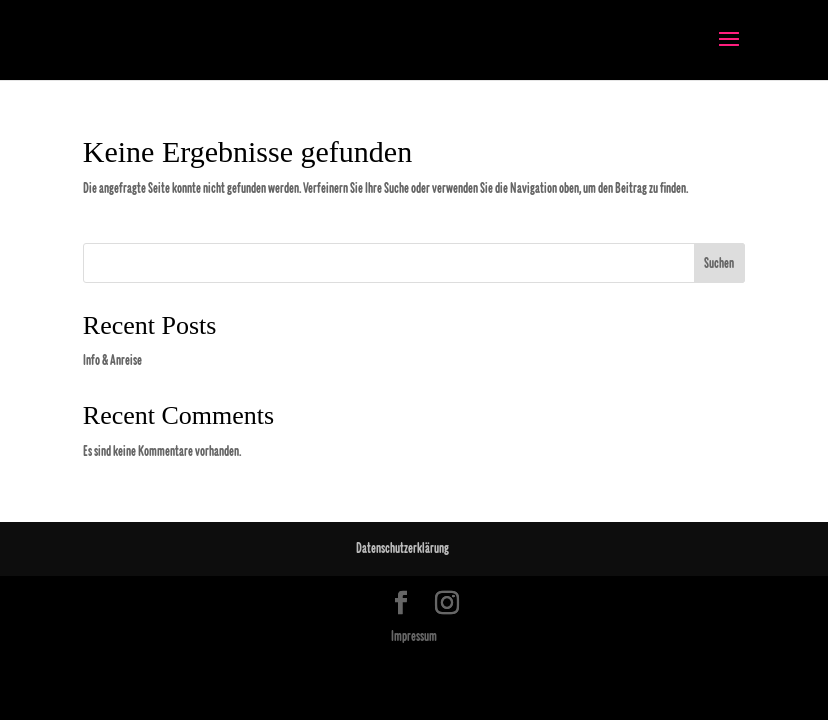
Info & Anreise (112, 360)
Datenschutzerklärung (402, 548)
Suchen (719, 263)
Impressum (414, 636)
